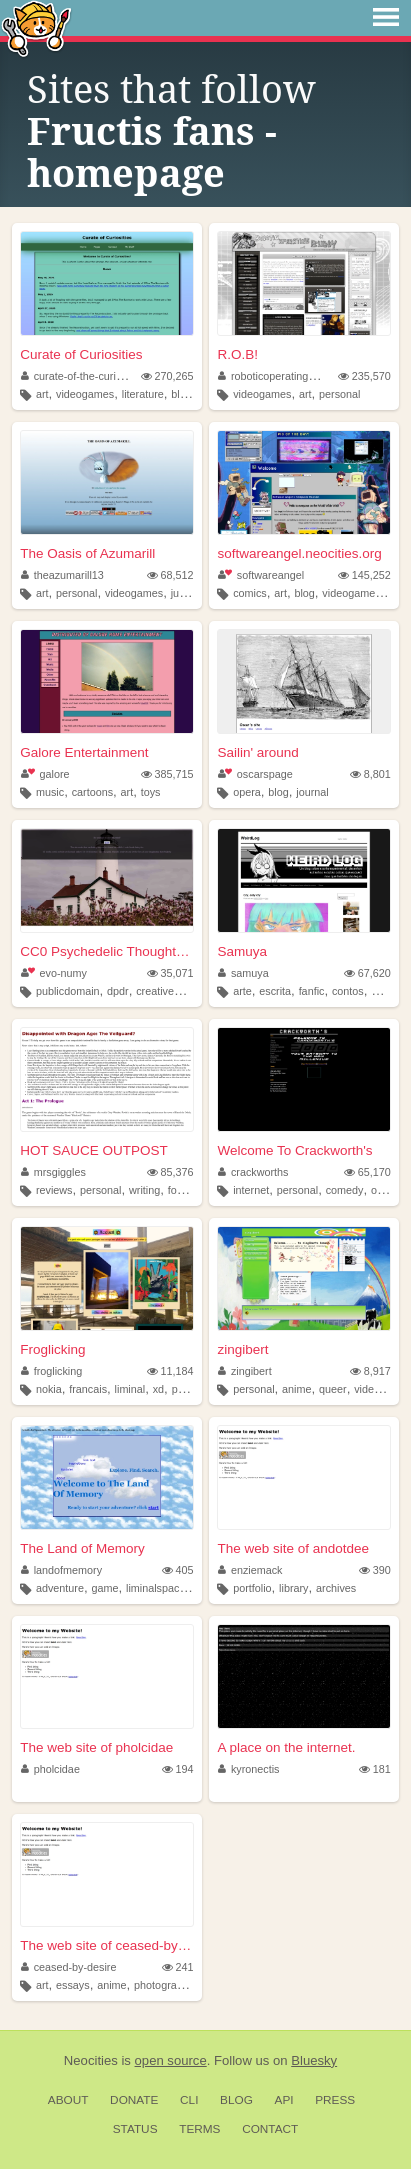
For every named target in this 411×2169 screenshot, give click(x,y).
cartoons (92, 792)
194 (178, 1769)
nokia (49, 1389)
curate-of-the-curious (77, 376)
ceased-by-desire (68, 1967)
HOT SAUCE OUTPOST (94, 1150)
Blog (236, 2100)
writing (144, 1190)
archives (336, 1588)
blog (181, 394)
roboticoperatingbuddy (277, 376)
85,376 (170, 1172)
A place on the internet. (286, 1747)
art (42, 394)
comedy (345, 1190)
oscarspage (255, 774)
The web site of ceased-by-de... (106, 1945)
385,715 (167, 774)
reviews (54, 1190)
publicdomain (68, 991)
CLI (189, 2100)
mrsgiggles (53, 1172)
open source (171, 2060)
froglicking (51, 1371)
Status (135, 2129)
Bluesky (314, 2060)
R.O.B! (237, 354)
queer (333, 1389)
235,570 (364, 376)
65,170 (367, 1172)
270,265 (167, 376)
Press (335, 2100)
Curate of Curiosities (81, 354)
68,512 (170, 575)
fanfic (312, 991)
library (293, 1588)
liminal (130, 1389)
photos (188, 1389)
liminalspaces (158, 1588)
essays (73, 1985)
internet (251, 1190)
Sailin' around (257, 752)
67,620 (367, 973)
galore (45, 774)
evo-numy (54, 973)
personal (339, 394)
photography (164, 1985)
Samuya (242, 951)
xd (158, 1389)
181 (375, 1769)
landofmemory (61, 1570)
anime (296, 1389)
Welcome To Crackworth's (294, 1150)
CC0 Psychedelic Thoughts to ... (106, 951)
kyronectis (248, 1769)
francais (88, 1389)
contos (348, 991)
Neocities (91, 2060)
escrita (275, 991)
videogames (85, 394)
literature (143, 394)
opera (247, 792)
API (284, 2100)
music (50, 792)
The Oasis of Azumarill (87, 553)
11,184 (170, 1371)
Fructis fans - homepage (152, 153)
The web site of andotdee (293, 1548)
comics (250, 593)
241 (178, 1967)
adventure (60, 1588)
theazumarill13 (62, 575)
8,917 (370, 1371)
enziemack (250, 1570)
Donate (134, 2100)
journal (312, 792)
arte (242, 991)
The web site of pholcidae (96, 1747)
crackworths (253, 1172)
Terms (199, 2129)
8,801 (370, 774)
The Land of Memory (82, 1548)
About (68, 2100)
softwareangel (261, 575)
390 (375, 1570)
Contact (270, 2129)
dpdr (118, 991)
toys (151, 792)
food (178, 1190)
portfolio (252, 1588)
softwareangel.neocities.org (299, 553)
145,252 (364, 575)
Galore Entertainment (84, 752)
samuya (243, 973)
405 (178, 1570)
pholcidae (50, 1769)
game (104, 1588)
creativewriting (170, 991)
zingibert (242, 1349)
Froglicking (52, 1349)
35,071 (170, 973)
